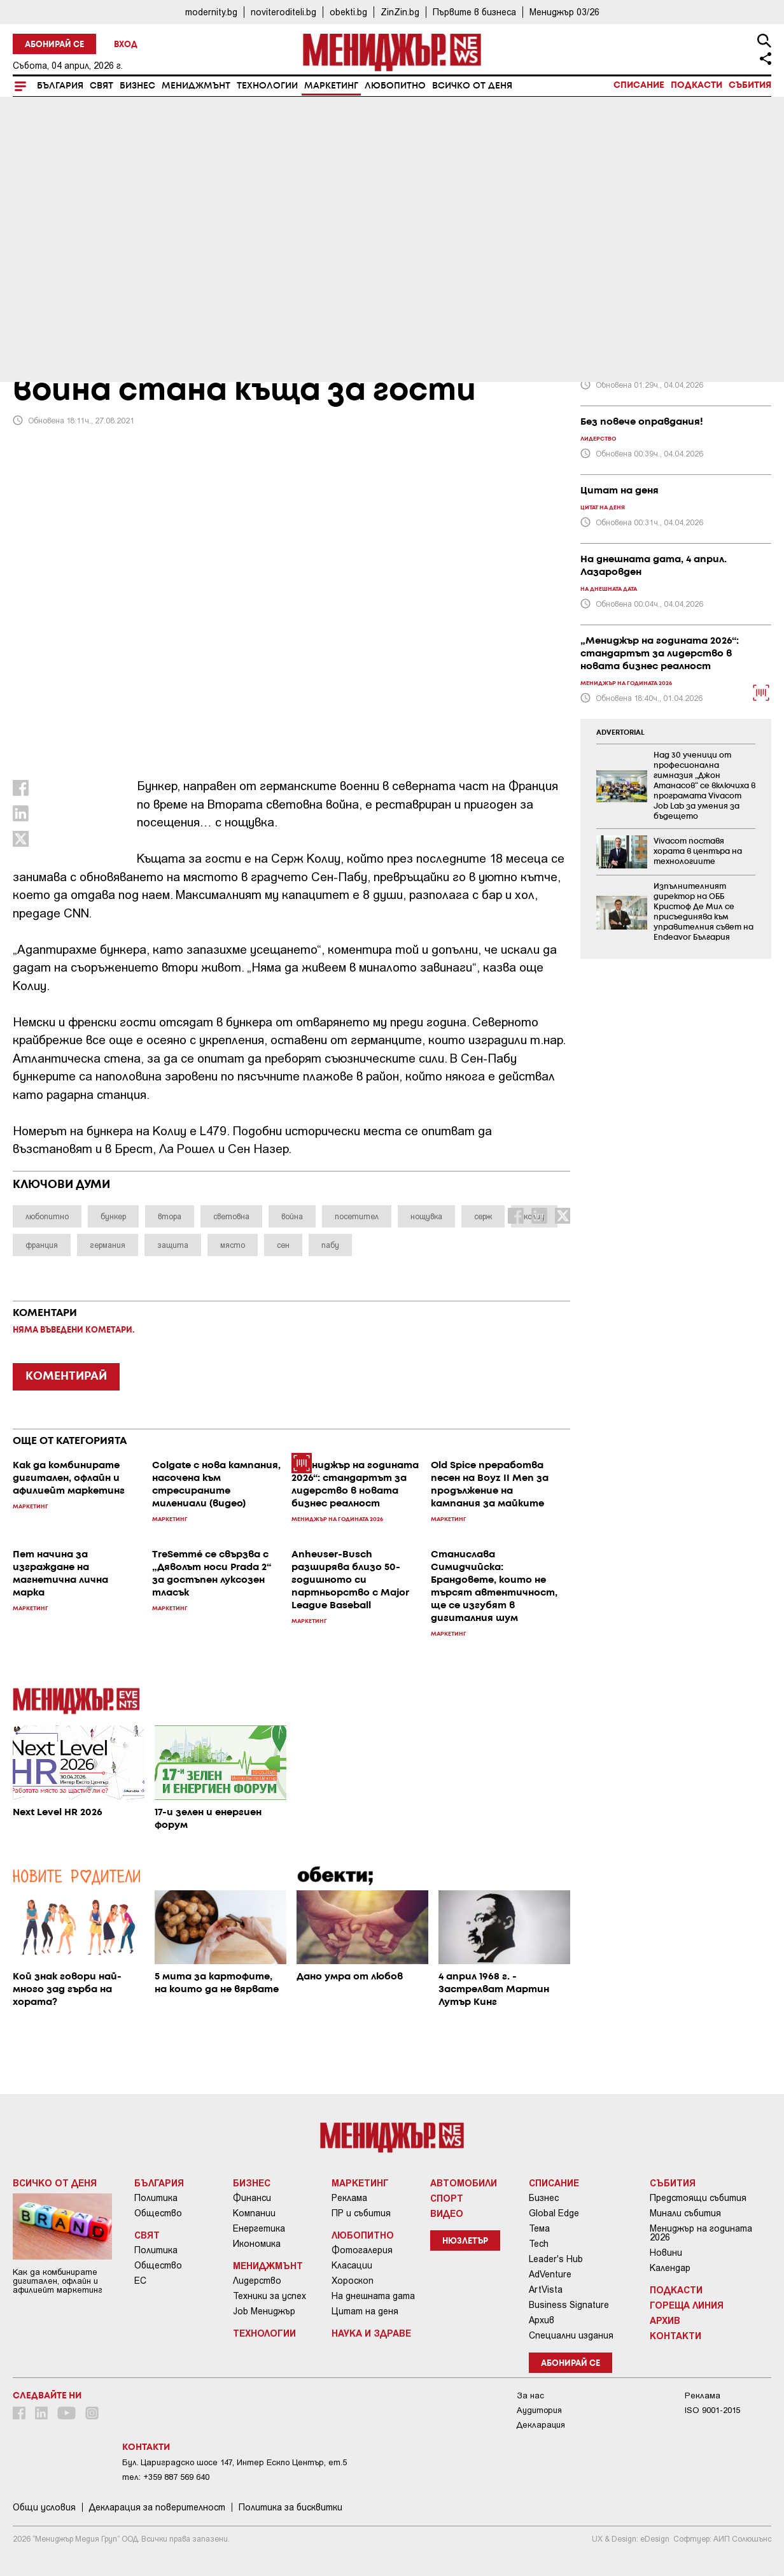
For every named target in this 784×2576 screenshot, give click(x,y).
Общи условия (44, 2507)
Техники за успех (269, 2295)
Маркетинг (331, 86)
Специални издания (571, 2335)
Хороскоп (353, 2280)
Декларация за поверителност (157, 2507)
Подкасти (696, 85)
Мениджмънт (196, 86)
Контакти (675, 2335)
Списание (638, 85)
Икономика (257, 2243)
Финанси (252, 2197)
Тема (539, 2228)
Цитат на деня (365, 2311)
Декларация (541, 2425)
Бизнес (137, 86)
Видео (446, 2213)
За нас (530, 2395)
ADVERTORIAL (620, 733)
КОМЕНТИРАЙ (66, 1376)
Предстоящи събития (698, 2197)
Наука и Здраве (371, 2332)
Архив (541, 2320)
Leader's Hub (556, 2258)
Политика (156, 2197)
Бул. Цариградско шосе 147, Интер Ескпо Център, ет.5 (234, 2462)
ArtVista (546, 2289)
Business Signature (569, 2304)
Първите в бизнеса (474, 11)
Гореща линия (687, 2304)
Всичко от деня (472, 86)
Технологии (267, 86)
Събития (750, 85)
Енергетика (259, 2228)
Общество (158, 2213)
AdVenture (550, 2274)
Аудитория (539, 2410)
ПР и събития (361, 2213)
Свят (101, 86)
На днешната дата (373, 2295)
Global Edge (554, 2213)
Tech (539, 2243)
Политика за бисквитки (290, 2507)
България (60, 86)
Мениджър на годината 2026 (701, 2233)
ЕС (140, 2280)
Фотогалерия (362, 2250)
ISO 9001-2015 (712, 2410)
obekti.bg (348, 11)
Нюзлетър (465, 2241)
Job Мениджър (264, 2311)
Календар (670, 2267)
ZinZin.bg (400, 11)
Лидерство (257, 2280)
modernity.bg (211, 11)
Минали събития (685, 2213)
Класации (352, 2265)
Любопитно (395, 86)
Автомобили (463, 2182)
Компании (254, 2213)
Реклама (349, 2197)
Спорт (446, 2197)
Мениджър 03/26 (564, 11)
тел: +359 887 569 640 (165, 2477)
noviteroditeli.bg (283, 11)
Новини (666, 2252)
